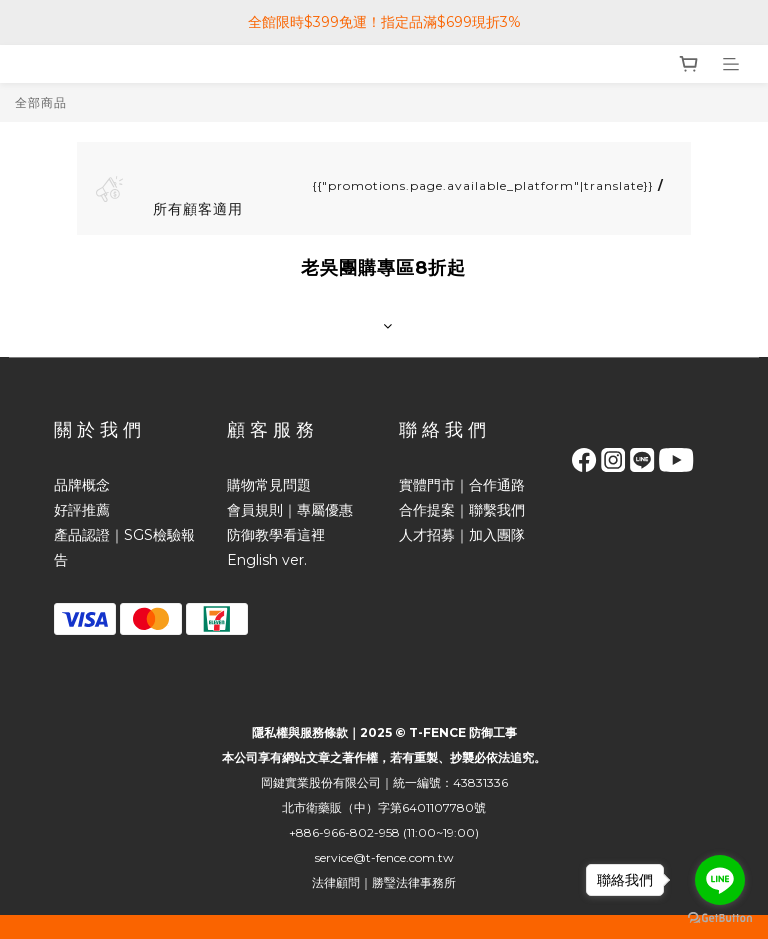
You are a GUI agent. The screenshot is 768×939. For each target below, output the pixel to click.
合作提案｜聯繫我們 (462, 510)
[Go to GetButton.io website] (720, 918)
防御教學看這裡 (276, 535)
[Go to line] (720, 880)
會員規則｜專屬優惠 (290, 510)
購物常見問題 (269, 485)
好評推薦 (82, 510)
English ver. (267, 560)
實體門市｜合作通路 (462, 485)
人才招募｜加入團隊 (462, 535)
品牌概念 (82, 485)
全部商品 (41, 102)
